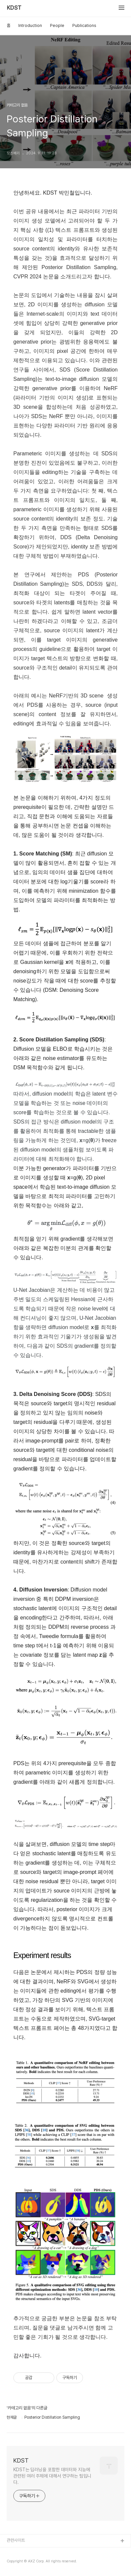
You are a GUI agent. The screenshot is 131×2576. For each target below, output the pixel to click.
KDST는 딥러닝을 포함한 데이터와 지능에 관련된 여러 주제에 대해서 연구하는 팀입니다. (52, 2476)
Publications (84, 25)
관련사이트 (16, 2540)
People (57, 25)
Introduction (30, 25)
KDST (14, 8)
